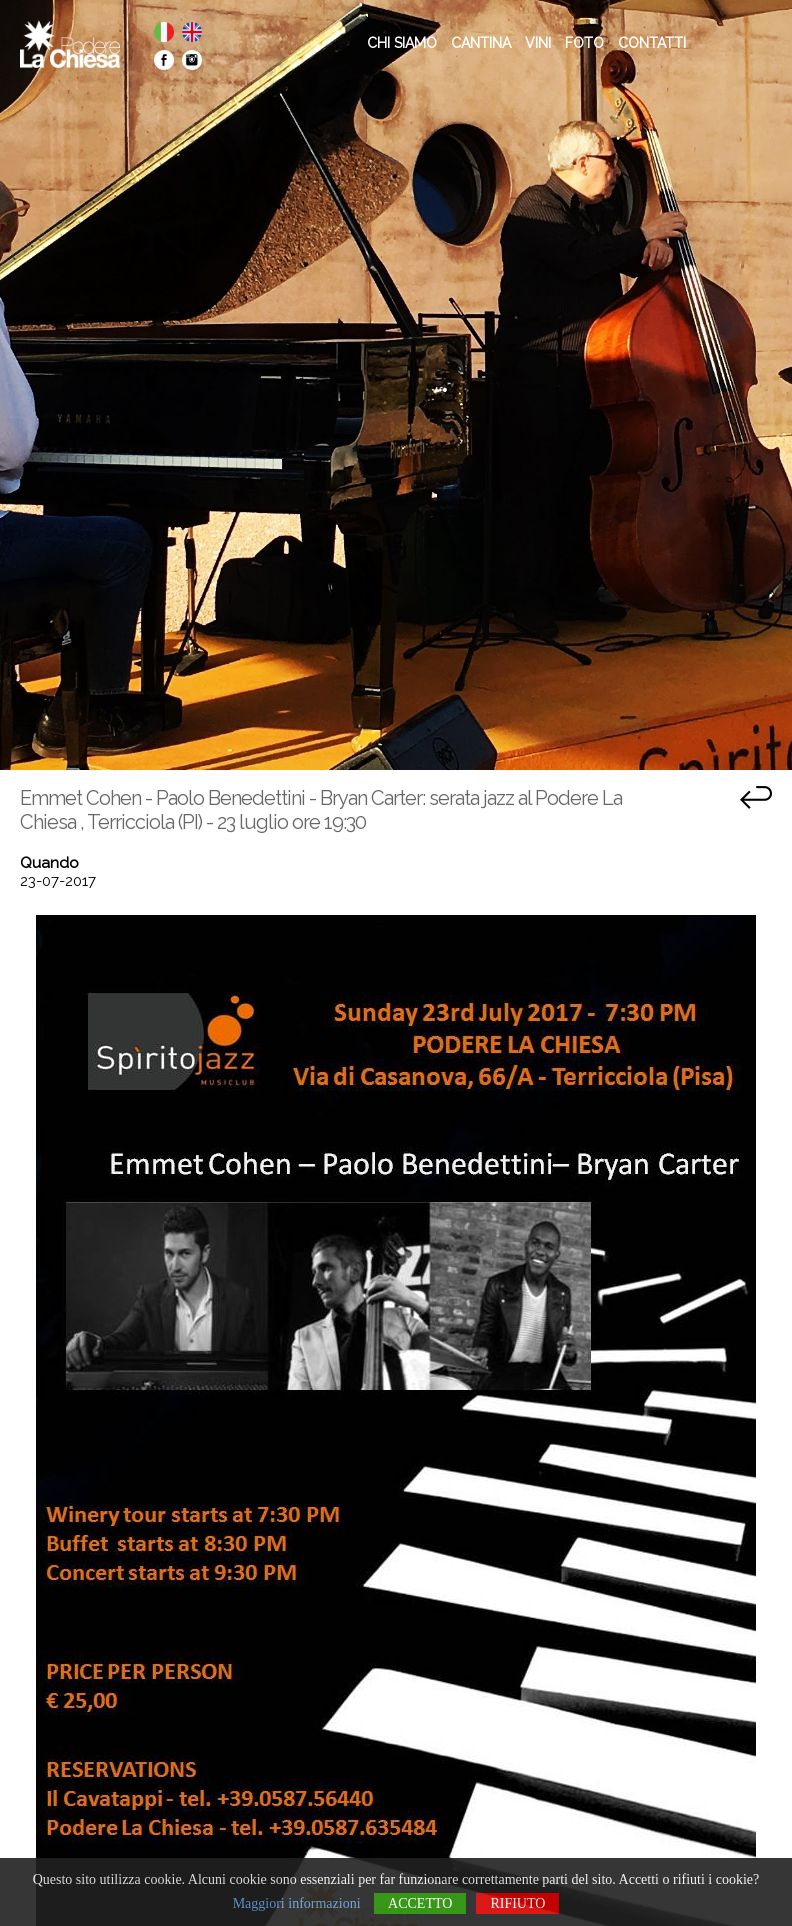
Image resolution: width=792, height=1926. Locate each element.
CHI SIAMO (402, 43)
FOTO (584, 43)
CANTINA (481, 43)
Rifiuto (517, 1903)
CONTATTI (652, 43)
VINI (538, 43)
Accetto (420, 1903)
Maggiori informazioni (297, 1903)
